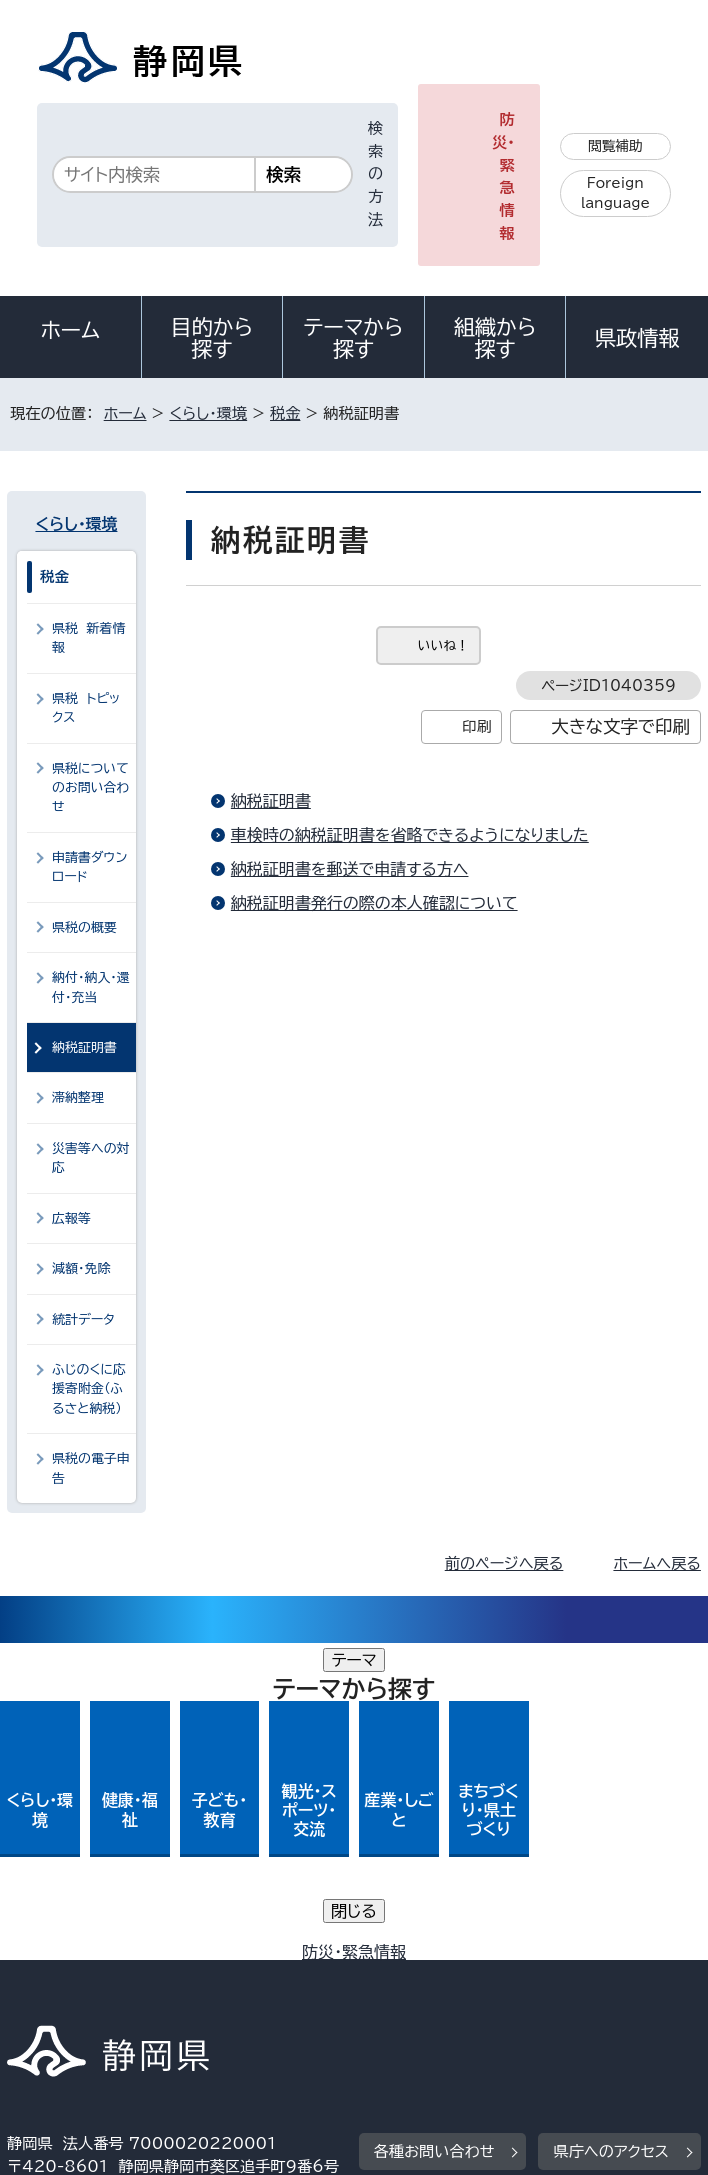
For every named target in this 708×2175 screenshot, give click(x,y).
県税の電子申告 (91, 1468)
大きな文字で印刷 (620, 726)
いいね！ (443, 645)
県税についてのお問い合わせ (90, 788)
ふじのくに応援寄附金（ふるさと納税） (89, 1389)
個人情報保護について (324, 1957)
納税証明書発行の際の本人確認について (374, 903)
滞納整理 (78, 1097)
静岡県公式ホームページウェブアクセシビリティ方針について (225, 1980)
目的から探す (212, 338)
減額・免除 (81, 1268)
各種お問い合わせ (434, 1834)
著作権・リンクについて (100, 1957)
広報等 (71, 1218)
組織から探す (495, 338)
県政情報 (637, 338)
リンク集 (526, 1980)
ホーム (71, 330)
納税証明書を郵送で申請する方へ (350, 869)
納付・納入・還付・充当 (91, 987)
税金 (285, 413)
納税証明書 (271, 801)
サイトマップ (64, 2003)
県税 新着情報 (88, 638)
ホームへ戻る (656, 1563)
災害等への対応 (90, 1158)
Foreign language (615, 193)
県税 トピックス (86, 708)
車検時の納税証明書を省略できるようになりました (410, 835)
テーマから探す (354, 338)
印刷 (476, 726)
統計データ (83, 1319)
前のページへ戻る (504, 1563)
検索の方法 (375, 174)
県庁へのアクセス (610, 1834)
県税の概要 (84, 927)
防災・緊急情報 (503, 176)
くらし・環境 (208, 413)
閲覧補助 (615, 146)
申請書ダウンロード (89, 867)
